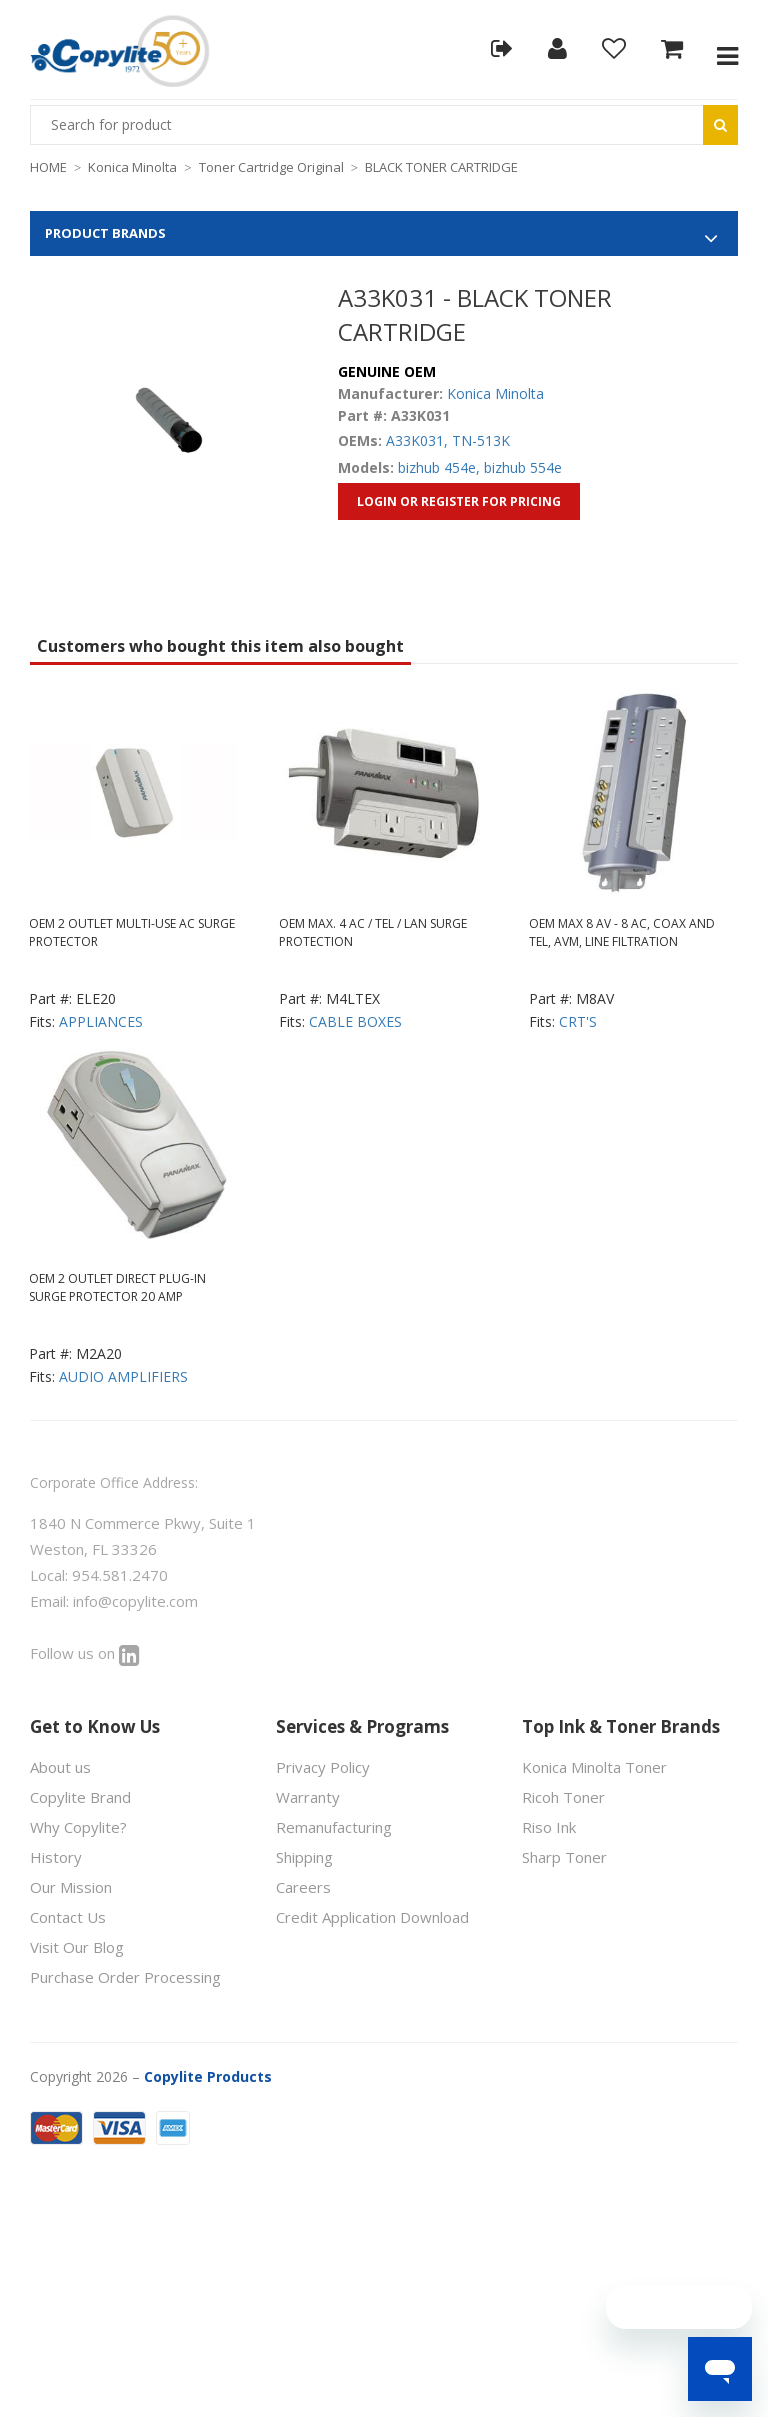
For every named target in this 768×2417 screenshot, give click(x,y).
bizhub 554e (523, 467)
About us (60, 1767)
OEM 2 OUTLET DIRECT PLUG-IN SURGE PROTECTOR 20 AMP (117, 1287)
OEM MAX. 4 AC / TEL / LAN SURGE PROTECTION (373, 932)
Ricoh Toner (563, 1797)
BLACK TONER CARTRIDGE (441, 167)
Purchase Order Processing (125, 1977)
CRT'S (578, 1021)
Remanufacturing (334, 1827)
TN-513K (481, 440)
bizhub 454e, (439, 467)
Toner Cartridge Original (271, 167)
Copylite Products (208, 2076)
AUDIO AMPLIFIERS (123, 1376)
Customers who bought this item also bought (220, 646)
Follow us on (85, 1653)
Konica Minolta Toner (594, 1767)
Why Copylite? (78, 1827)
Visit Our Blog (77, 1947)
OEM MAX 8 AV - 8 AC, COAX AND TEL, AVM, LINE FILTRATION (622, 932)
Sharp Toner (564, 1857)
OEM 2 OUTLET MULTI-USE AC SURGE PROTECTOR (132, 932)
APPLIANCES (101, 1021)
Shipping (304, 1857)
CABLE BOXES (355, 1021)
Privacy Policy (323, 1767)
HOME (48, 167)
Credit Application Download (372, 1917)
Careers (303, 1887)
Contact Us (68, 1917)
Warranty (308, 1797)
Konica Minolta (132, 167)
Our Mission (71, 1887)
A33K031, (417, 440)
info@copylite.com (135, 1601)
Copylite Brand (80, 1797)
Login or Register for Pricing (459, 501)
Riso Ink (549, 1827)
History (56, 1857)
